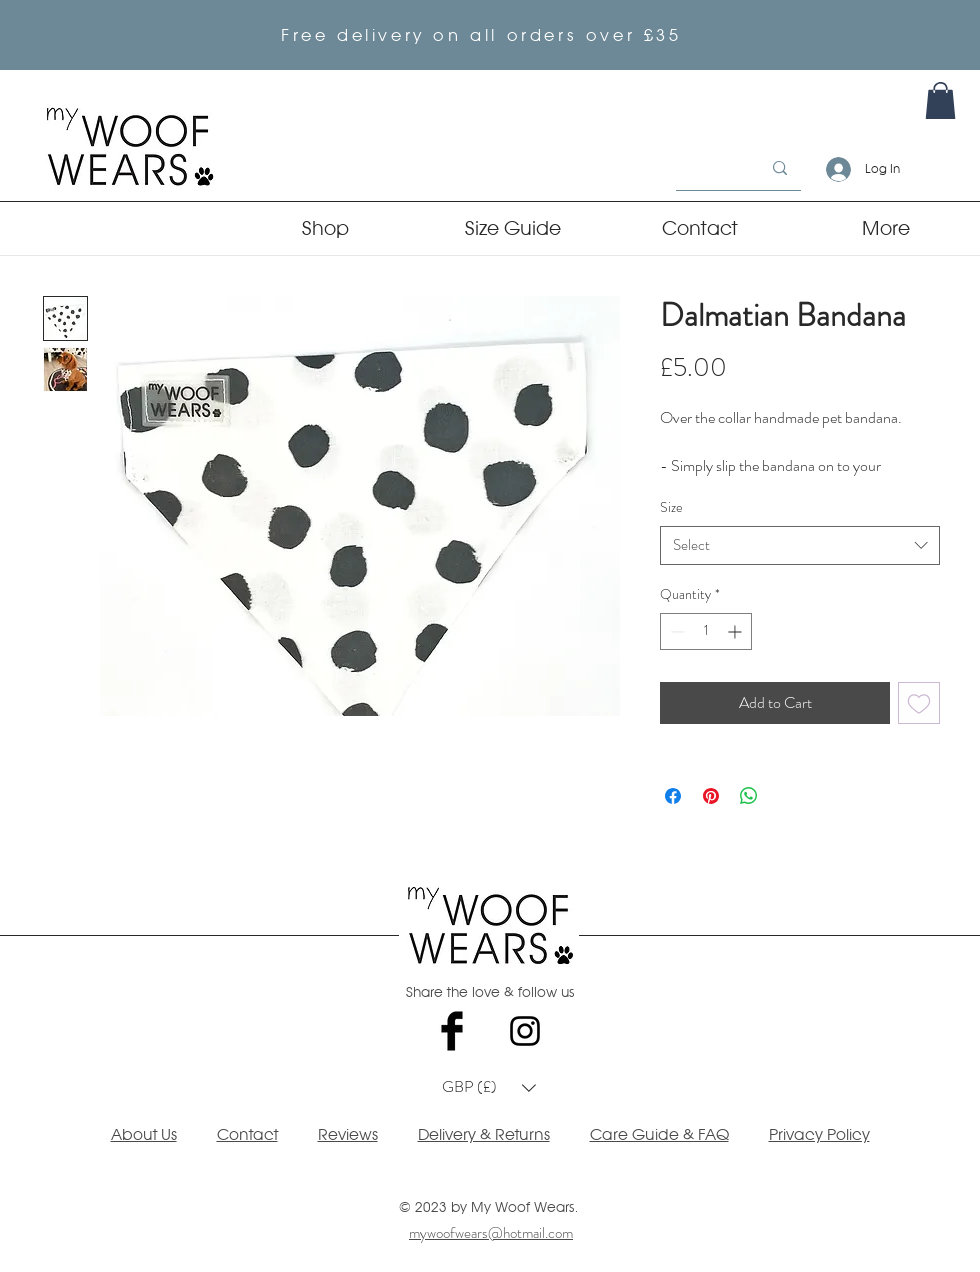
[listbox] (489, 1088)
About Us (144, 1134)
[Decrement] (675, 631)
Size (671, 507)
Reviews (348, 1134)
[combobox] (800, 545)
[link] (940, 100)
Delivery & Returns (484, 1134)
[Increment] (736, 631)
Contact (247, 1134)
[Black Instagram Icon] (525, 1031)
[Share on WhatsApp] (749, 796)
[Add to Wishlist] (919, 703)
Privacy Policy (819, 1134)
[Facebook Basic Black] (452, 1031)
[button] (489, 1088)
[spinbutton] (706, 631)
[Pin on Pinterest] (711, 796)
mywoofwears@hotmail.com (491, 1233)
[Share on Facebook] (673, 796)
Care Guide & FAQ (659, 1134)
